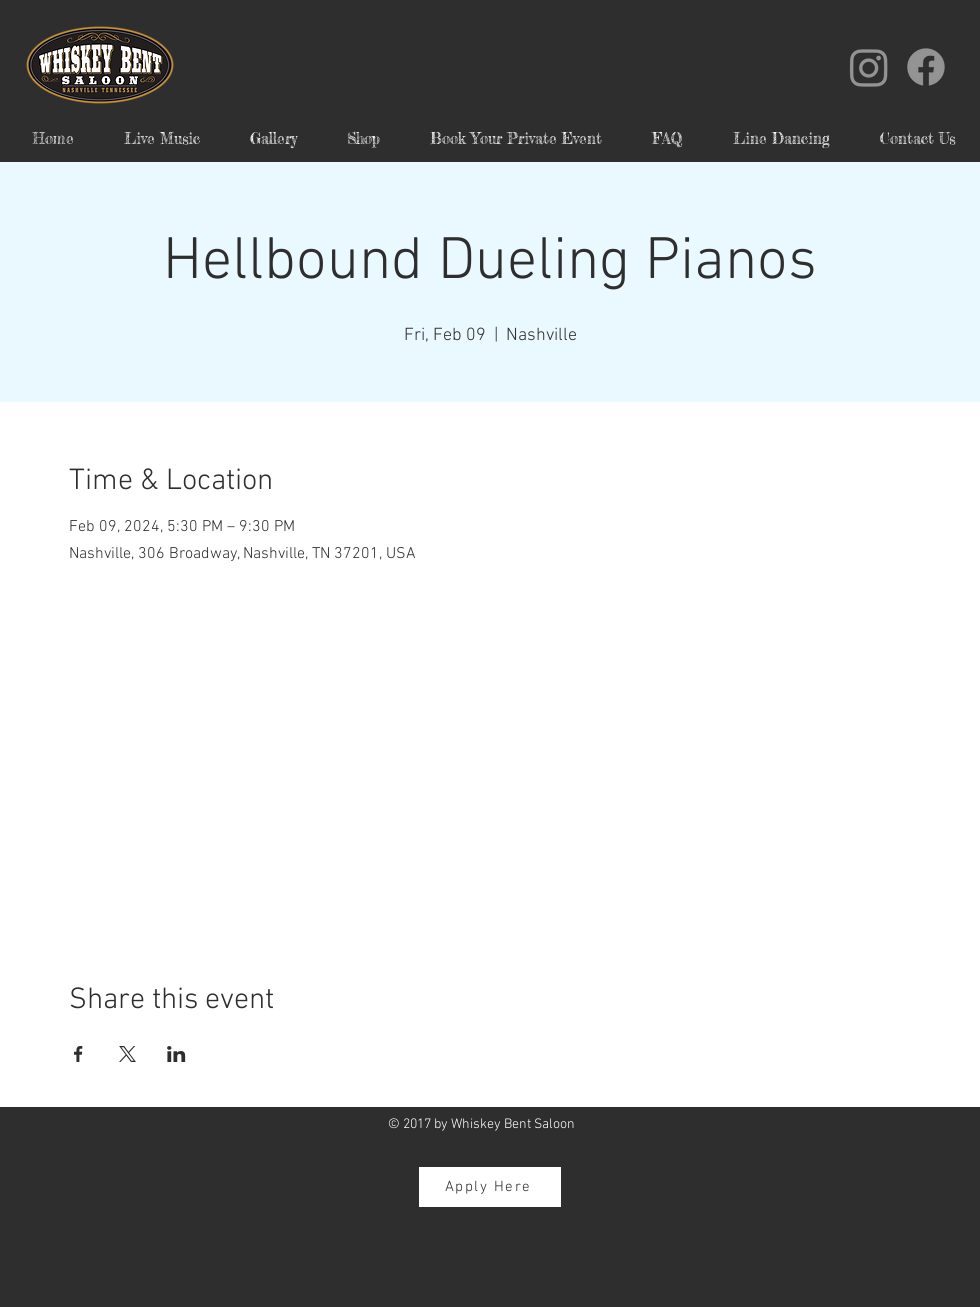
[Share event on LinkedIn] (176, 1054)
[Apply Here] (490, 1187)
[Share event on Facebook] (78, 1054)
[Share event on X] (127, 1054)
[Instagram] (869, 67)
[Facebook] (926, 67)
